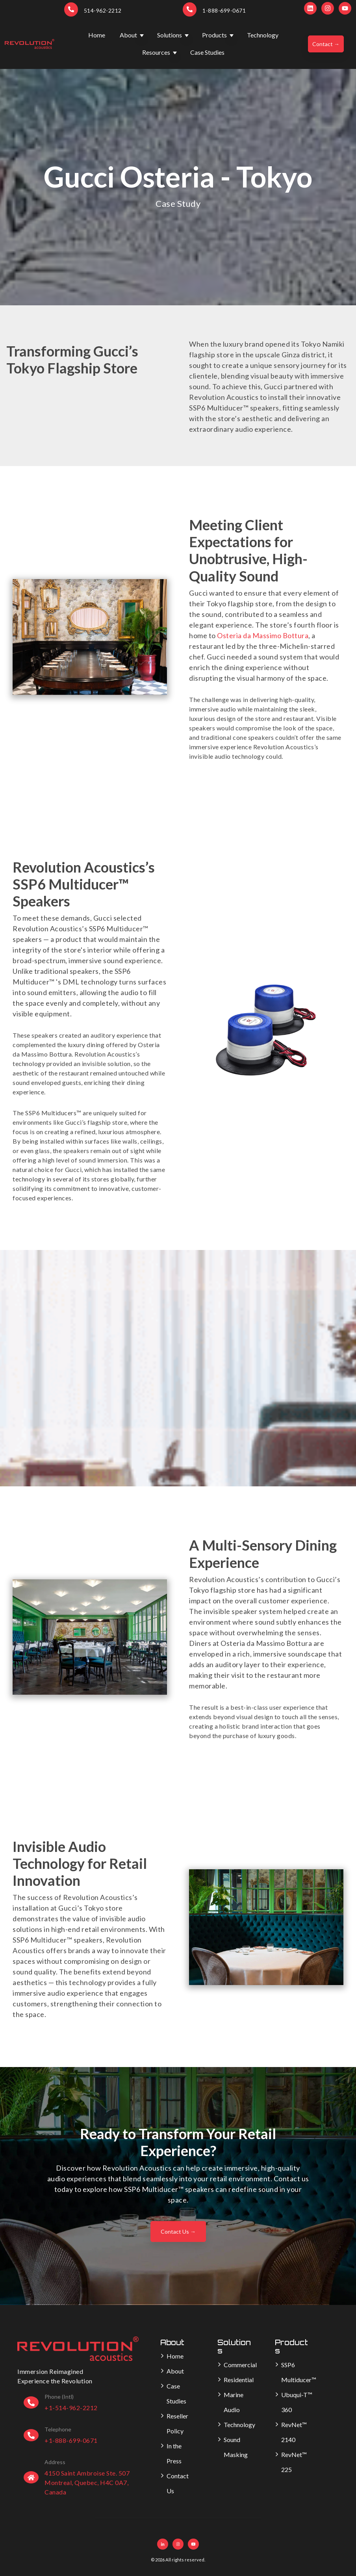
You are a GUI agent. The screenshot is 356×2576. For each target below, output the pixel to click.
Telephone (57, 2429)
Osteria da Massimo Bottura (262, 635)
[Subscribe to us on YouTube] (345, 8)
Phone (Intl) (59, 2396)
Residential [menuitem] (239, 2379)
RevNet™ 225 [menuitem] (294, 2462)
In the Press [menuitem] (174, 2453)
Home (96, 35)
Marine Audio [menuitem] (233, 2402)
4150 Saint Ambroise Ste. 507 (87, 2473)
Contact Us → (178, 2231)
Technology (262, 35)
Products (214, 35)
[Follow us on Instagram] (327, 8)
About (128, 35)
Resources (156, 52)
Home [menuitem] (175, 2356)
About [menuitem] (175, 2371)
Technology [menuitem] (239, 2424)
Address (54, 2462)
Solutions (169, 35)
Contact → (325, 44)
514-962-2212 (103, 10)
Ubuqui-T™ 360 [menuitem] (296, 2402)
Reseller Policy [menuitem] (177, 2423)
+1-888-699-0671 (71, 2440)
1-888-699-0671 (224, 10)
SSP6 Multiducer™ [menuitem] (298, 2372)
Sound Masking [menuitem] (236, 2447)
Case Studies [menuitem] (176, 2393)
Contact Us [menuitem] (178, 2483)
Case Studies (207, 52)
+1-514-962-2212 (71, 2407)
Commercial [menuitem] (240, 2364)
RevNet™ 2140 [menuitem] (294, 2432)
